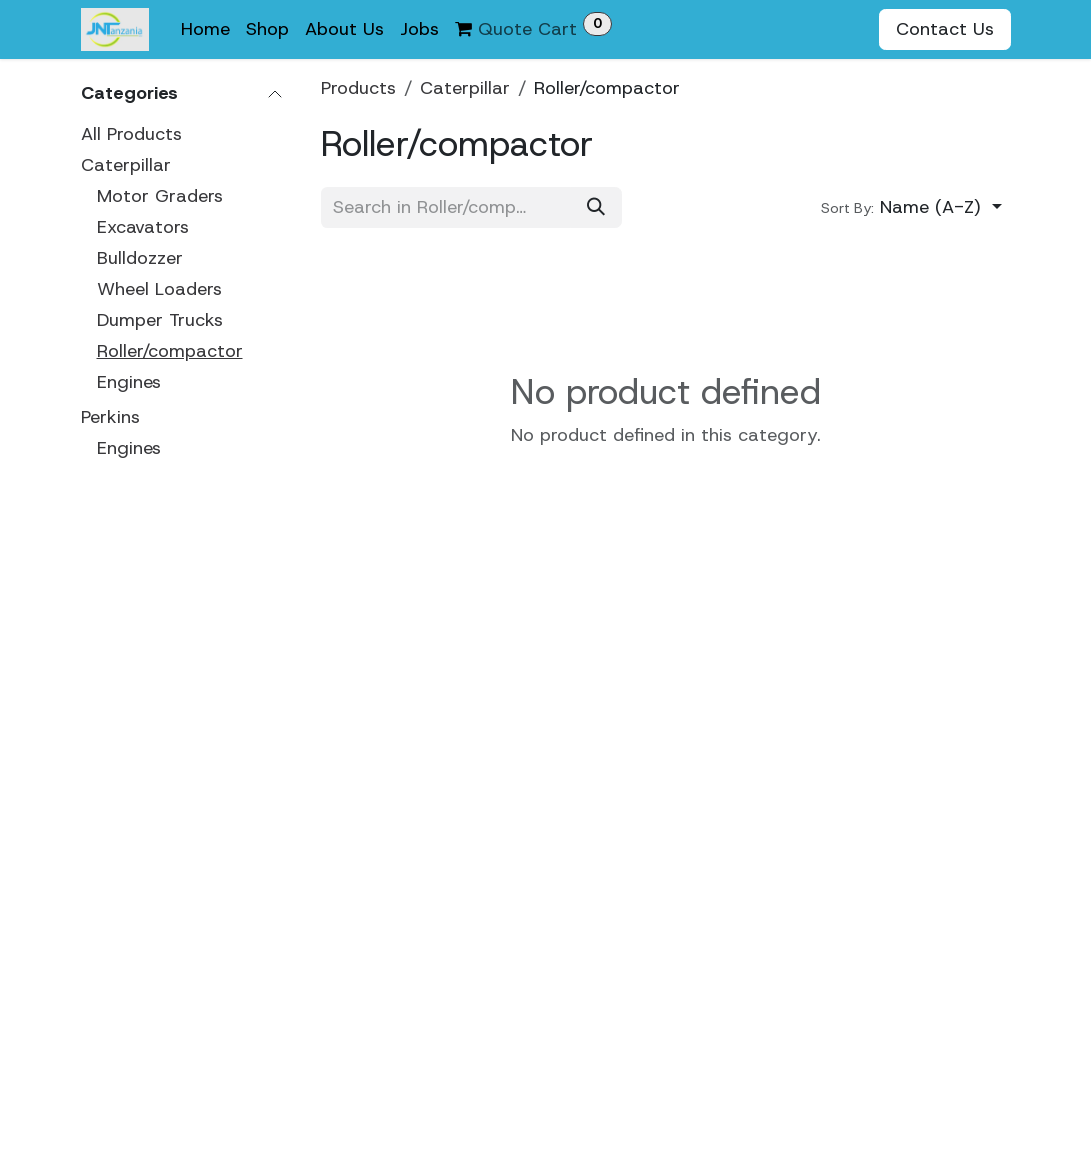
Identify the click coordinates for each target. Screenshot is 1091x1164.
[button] (911, 208)
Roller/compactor (170, 351)
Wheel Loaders (159, 289)
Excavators (143, 227)
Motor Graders (160, 196)
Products (358, 88)
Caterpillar (126, 165)
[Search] (596, 208)
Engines (129, 382)
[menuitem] (205, 29)
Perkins (110, 417)
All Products (131, 134)
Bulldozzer (140, 258)
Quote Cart (533, 26)
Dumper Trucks (160, 320)
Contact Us (945, 29)
